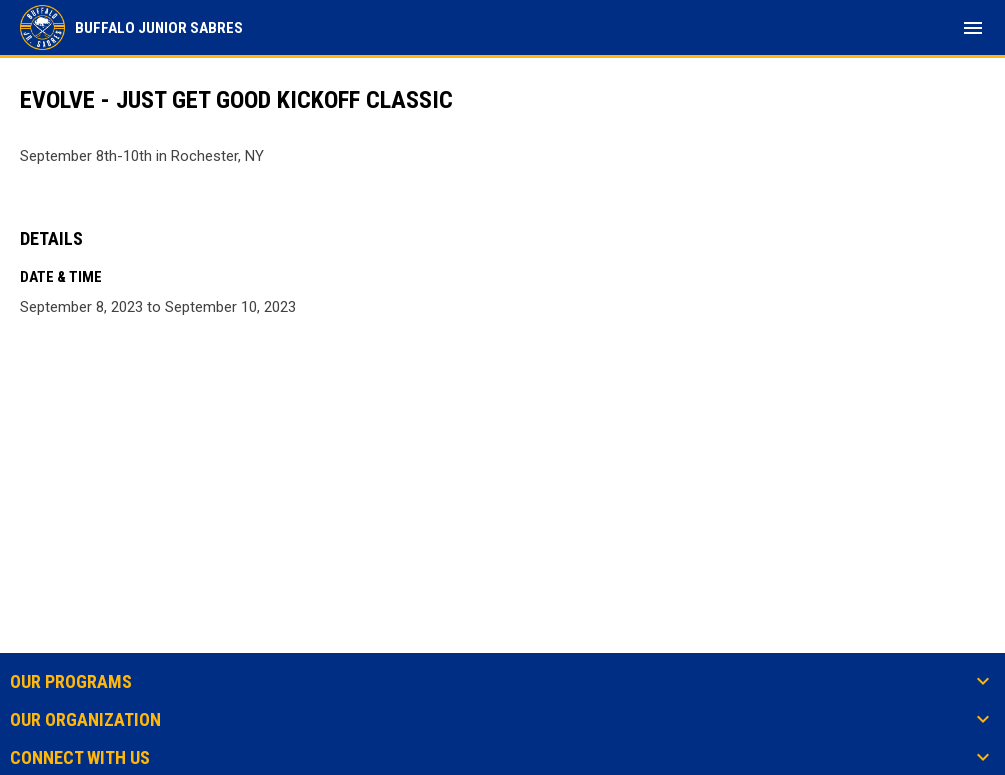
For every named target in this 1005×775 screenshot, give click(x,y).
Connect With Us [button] (80, 758)
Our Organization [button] (85, 720)
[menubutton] (973, 28)
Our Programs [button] (71, 682)
